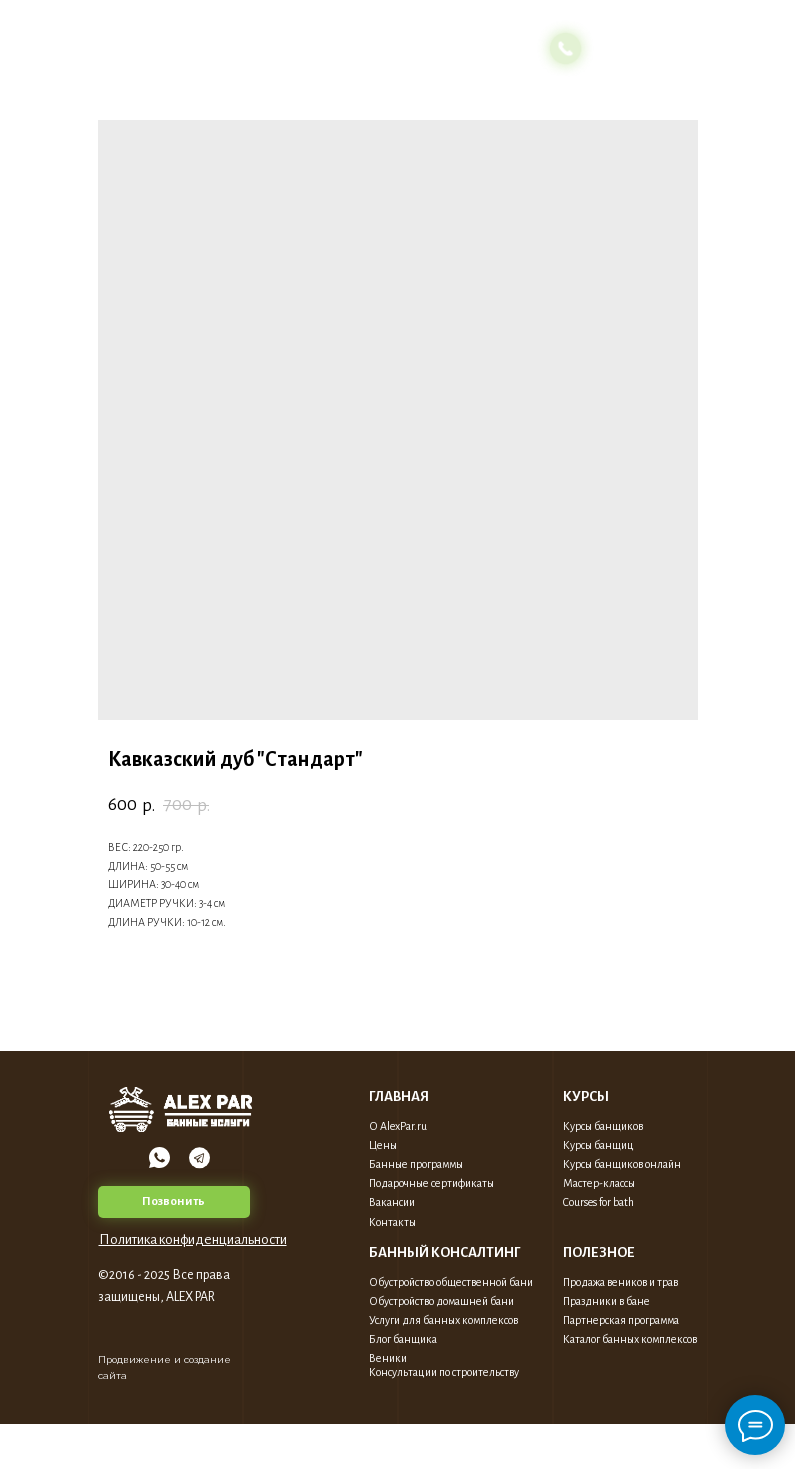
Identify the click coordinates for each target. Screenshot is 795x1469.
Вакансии (392, 1202)
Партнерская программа (621, 1320)
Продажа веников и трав (620, 1282)
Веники (388, 1358)
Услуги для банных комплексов (443, 1320)
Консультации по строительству (444, 1372)
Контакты (392, 1222)
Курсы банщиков (603, 1126)
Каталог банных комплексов (630, 1339)
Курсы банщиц (598, 1145)
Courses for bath (598, 1202)
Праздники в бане (606, 1301)
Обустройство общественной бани (451, 1282)
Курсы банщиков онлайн (622, 1164)
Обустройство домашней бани (441, 1301)
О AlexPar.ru (398, 1126)
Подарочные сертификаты (431, 1183)
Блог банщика (403, 1339)
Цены (383, 1145)
